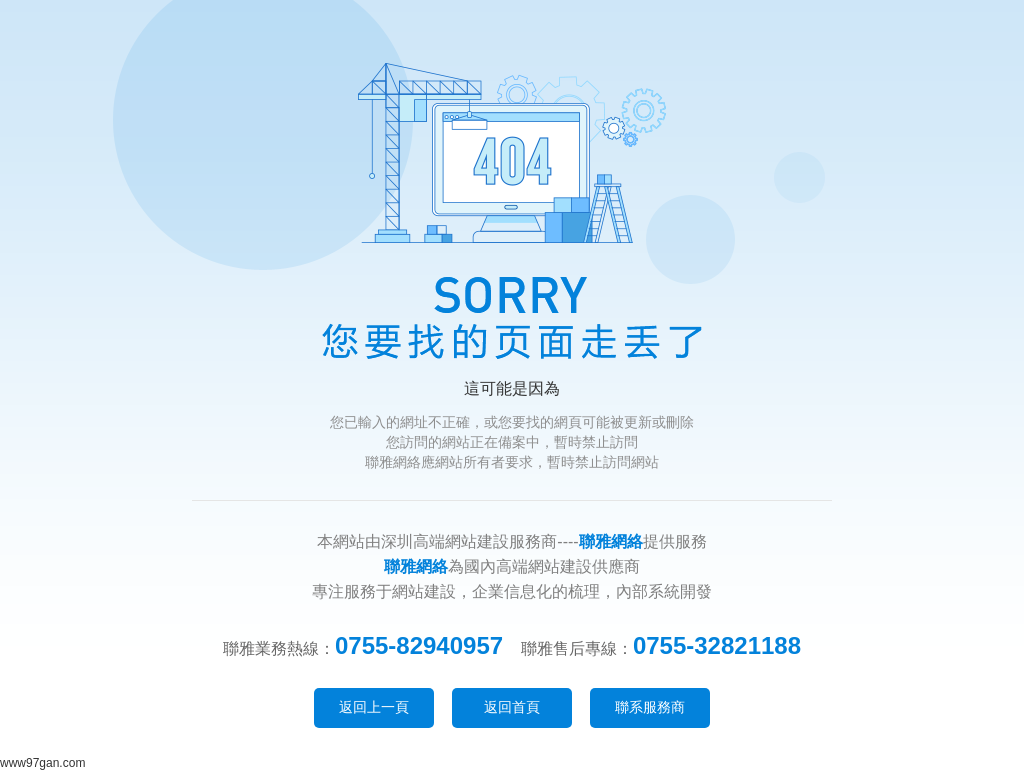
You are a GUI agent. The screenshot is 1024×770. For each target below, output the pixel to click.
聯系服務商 (650, 707)
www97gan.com (42, 763)
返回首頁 (512, 707)
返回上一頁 (374, 707)
